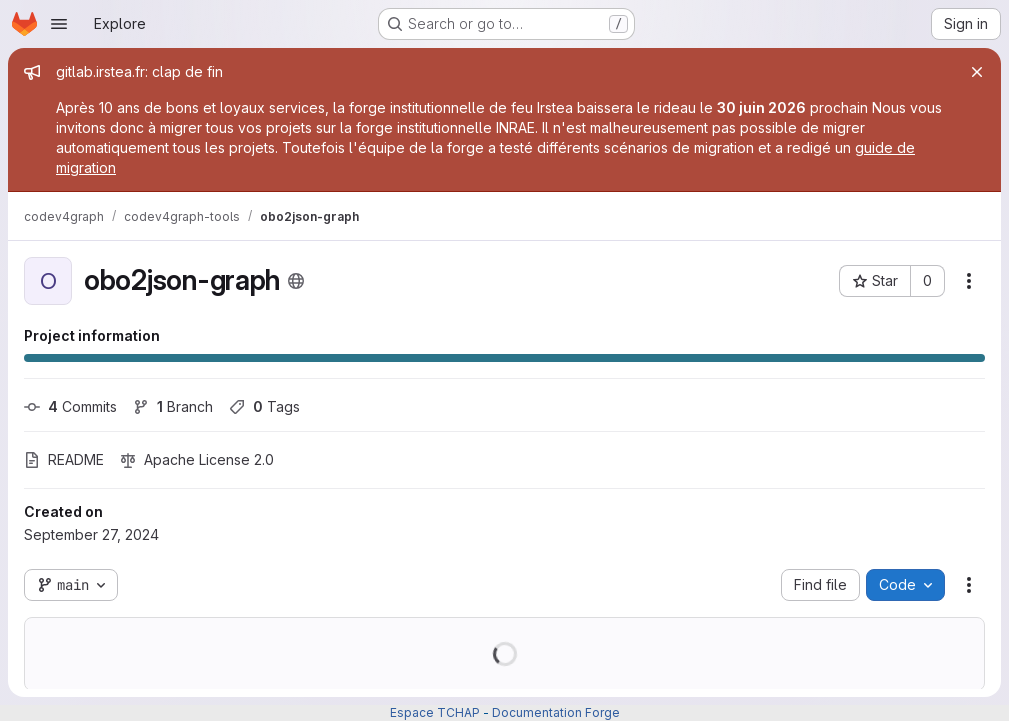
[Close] (977, 72)
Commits (70, 406)
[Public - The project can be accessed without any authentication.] (296, 281)
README (64, 459)
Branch (173, 406)
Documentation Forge (556, 712)
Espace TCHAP (435, 712)
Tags (264, 406)
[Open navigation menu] (59, 24)
